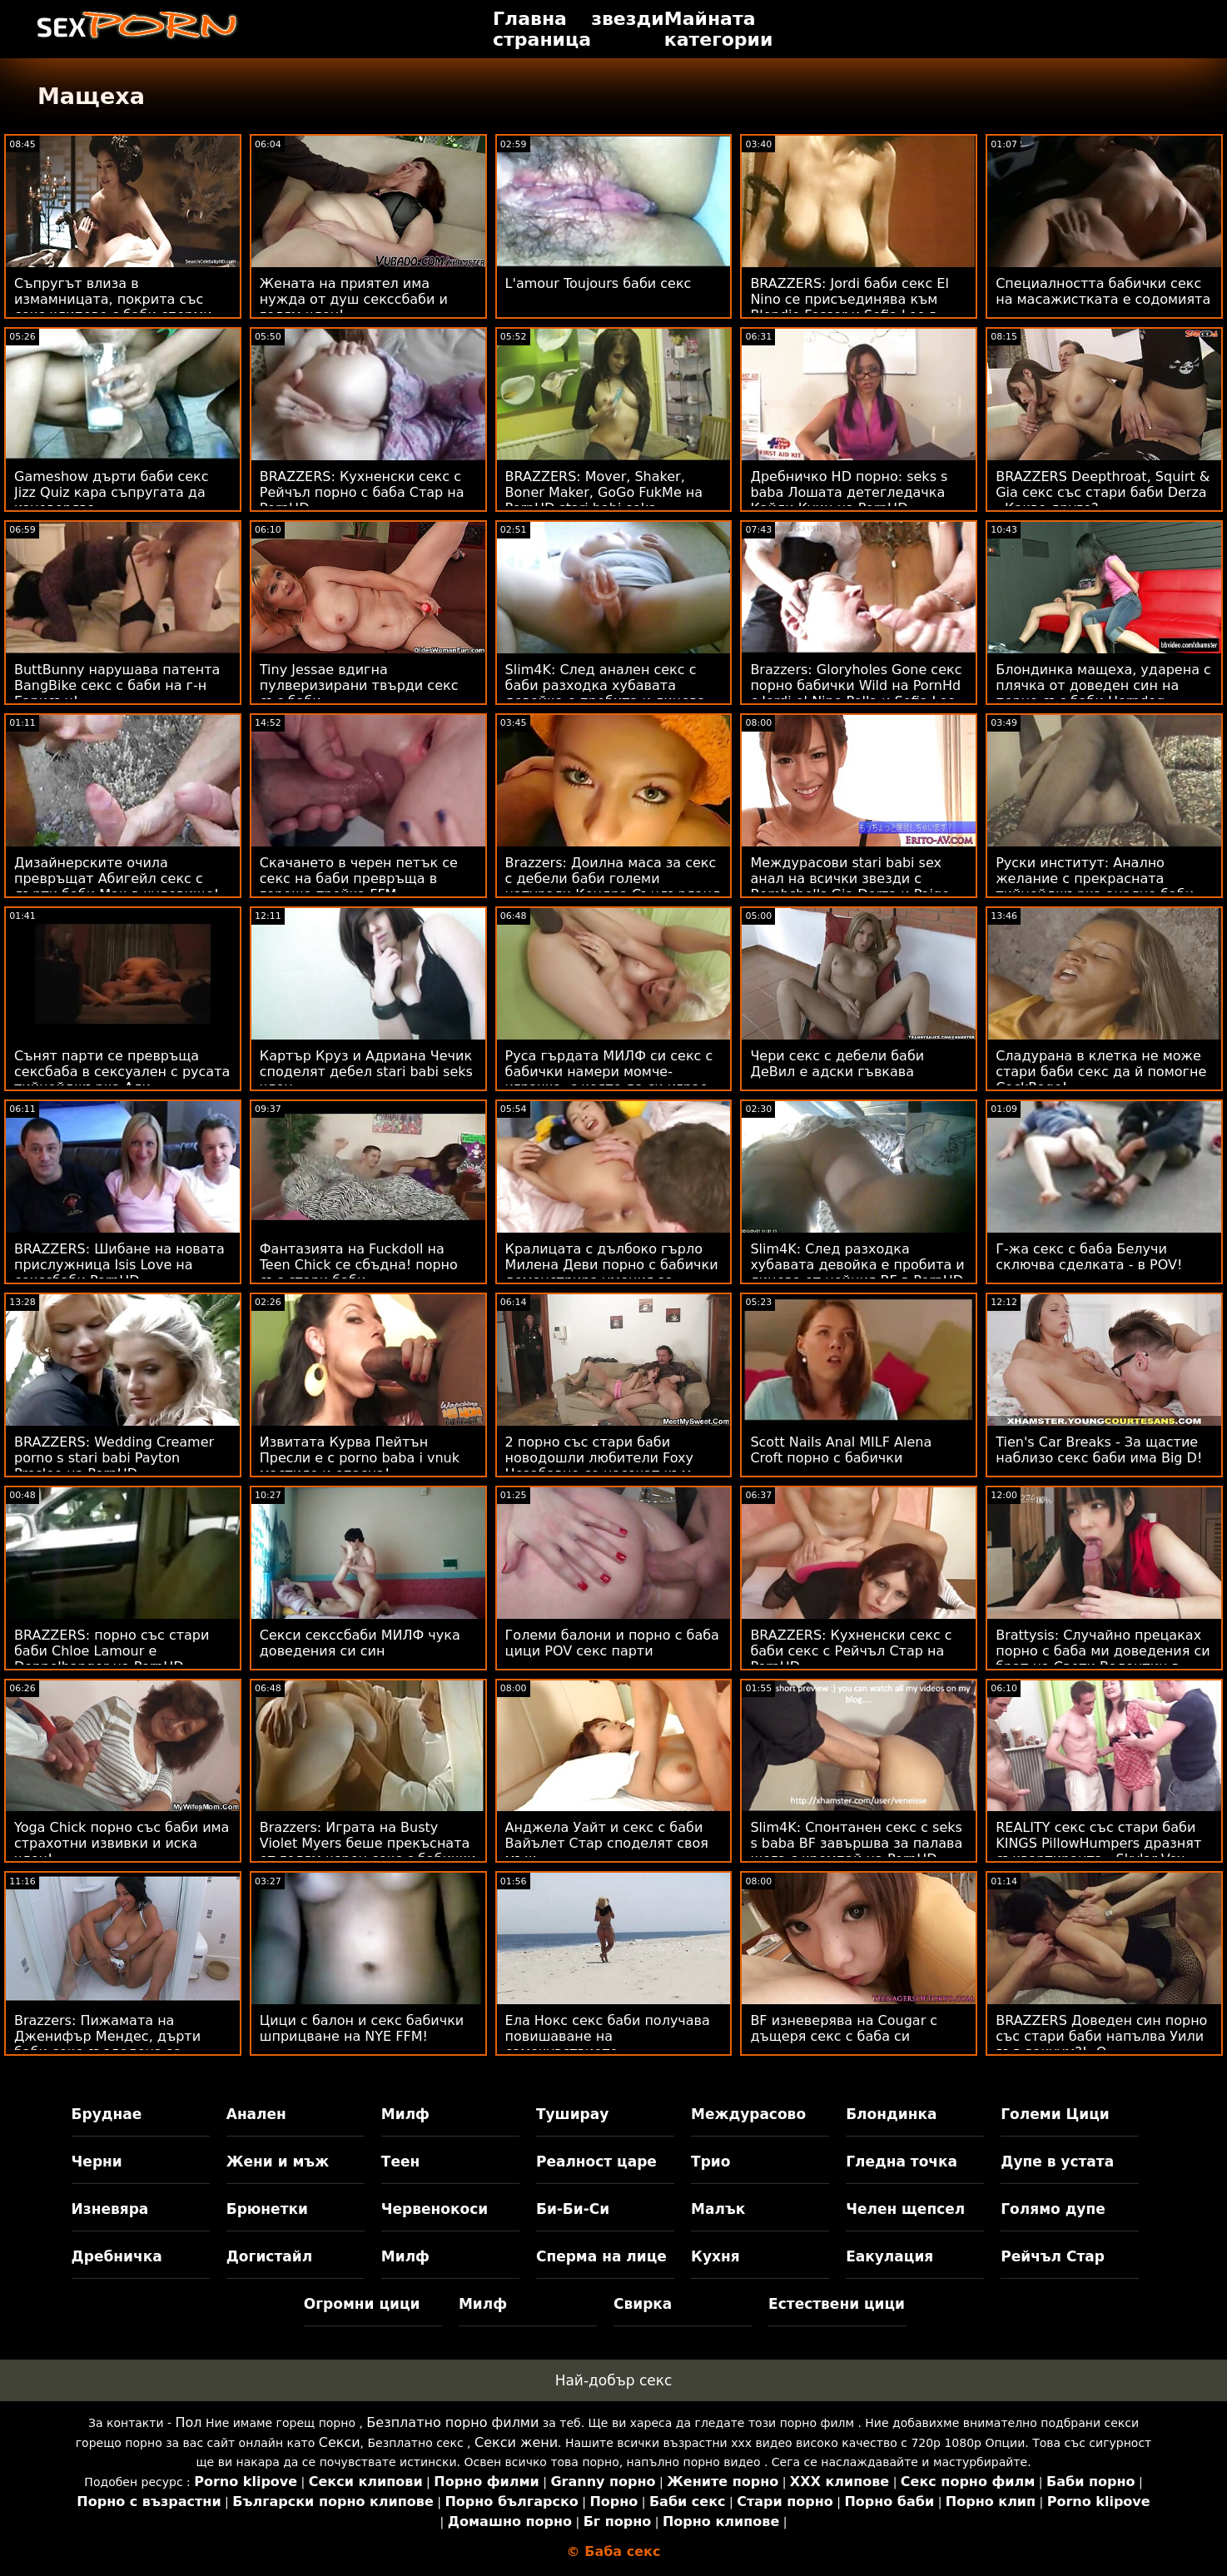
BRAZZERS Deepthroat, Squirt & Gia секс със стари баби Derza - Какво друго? (1103, 492)
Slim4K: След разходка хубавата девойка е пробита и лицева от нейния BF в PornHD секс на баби (857, 1272)
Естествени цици (836, 2304)
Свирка (643, 2304)
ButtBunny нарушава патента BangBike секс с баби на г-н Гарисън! (117, 685)
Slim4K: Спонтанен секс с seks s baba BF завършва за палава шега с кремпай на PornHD (856, 1843)
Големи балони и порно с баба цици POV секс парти (612, 1643)
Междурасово (748, 2114)
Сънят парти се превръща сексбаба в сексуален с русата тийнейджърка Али (122, 1071)
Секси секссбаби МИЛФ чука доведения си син (360, 1643)
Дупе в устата (1057, 2161)
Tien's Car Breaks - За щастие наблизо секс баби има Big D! (1099, 1450)
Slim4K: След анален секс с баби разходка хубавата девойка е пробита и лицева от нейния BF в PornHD (605, 693)
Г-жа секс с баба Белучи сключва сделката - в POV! (1089, 1257)
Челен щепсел (905, 2209)
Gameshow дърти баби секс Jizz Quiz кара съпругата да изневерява (111, 492)
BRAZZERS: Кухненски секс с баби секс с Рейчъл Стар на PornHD (850, 1651)
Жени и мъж (277, 2161)
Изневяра (110, 2209)
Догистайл (269, 2256)
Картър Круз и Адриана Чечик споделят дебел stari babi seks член (366, 1071)
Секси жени (516, 2442)
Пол (189, 2422)
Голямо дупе (1053, 2209)
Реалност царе (596, 2161)
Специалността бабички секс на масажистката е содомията (1103, 291)
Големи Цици (1055, 2114)
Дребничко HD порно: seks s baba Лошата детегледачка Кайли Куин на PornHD (848, 492)
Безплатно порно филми (452, 2422)
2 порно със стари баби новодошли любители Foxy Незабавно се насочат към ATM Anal (599, 1465)
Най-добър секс (614, 2380)
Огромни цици (362, 2304)
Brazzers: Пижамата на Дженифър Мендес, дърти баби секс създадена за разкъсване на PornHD (107, 2044)
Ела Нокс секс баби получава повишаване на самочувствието (607, 2036)
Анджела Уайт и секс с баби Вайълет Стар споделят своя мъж (606, 1843)
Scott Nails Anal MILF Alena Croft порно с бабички (840, 1450)
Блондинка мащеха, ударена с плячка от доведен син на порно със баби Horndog (1103, 685)
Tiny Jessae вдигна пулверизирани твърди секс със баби (359, 685)
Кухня (715, 2256)
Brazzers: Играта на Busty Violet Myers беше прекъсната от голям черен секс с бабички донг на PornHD (368, 1851)
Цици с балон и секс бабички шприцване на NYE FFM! (362, 2028)
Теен (400, 2161)
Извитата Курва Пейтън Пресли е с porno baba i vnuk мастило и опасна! (360, 1458)
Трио (710, 2161)
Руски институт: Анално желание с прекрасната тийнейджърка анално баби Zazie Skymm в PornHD (1095, 886)
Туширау (572, 2114)
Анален (256, 2114)
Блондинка (891, 2114)
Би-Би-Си (572, 2209)
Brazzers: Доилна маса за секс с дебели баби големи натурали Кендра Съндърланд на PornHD (613, 886)
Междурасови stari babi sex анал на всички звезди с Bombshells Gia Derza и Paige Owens (850, 886)
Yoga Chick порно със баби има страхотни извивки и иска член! (121, 1843)
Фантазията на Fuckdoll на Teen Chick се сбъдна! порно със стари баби (359, 1264)
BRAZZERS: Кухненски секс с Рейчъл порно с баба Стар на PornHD (362, 492)
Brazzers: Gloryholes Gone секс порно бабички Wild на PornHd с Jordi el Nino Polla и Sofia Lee (855, 685)
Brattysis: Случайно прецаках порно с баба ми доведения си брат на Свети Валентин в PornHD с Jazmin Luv (1103, 1658)
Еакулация (889, 2256)
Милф (405, 2114)
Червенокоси (434, 2209)
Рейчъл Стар (1053, 2256)
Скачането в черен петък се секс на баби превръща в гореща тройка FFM (359, 878)
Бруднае (107, 2114)
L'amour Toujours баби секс (598, 283)
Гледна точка (901, 2161)
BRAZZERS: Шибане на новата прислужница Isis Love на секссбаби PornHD (119, 1264)
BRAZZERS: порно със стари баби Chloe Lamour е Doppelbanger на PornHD (111, 1651)
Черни (97, 2161)
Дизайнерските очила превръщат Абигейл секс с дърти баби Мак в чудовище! (116, 878)
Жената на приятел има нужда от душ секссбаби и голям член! (354, 299)
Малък (718, 2209)
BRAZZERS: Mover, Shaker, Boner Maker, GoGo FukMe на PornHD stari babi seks (604, 492)
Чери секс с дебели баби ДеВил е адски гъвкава (837, 1064)
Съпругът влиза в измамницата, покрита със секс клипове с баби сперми (113, 299)
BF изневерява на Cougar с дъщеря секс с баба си (843, 2028)
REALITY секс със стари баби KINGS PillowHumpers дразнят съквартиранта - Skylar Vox (1098, 1843)
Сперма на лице (601, 2256)
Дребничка (117, 2256)
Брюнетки (267, 2209)
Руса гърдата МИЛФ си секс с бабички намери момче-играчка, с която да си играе (609, 1071)
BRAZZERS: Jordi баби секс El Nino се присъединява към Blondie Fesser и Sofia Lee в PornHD (849, 307)
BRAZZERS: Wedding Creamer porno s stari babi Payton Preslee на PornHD (114, 1458)
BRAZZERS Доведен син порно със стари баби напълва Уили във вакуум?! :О (1101, 2036)
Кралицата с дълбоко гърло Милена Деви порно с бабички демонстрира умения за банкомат (611, 1272)
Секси (339, 2442)
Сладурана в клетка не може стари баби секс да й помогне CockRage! (1101, 1071)
